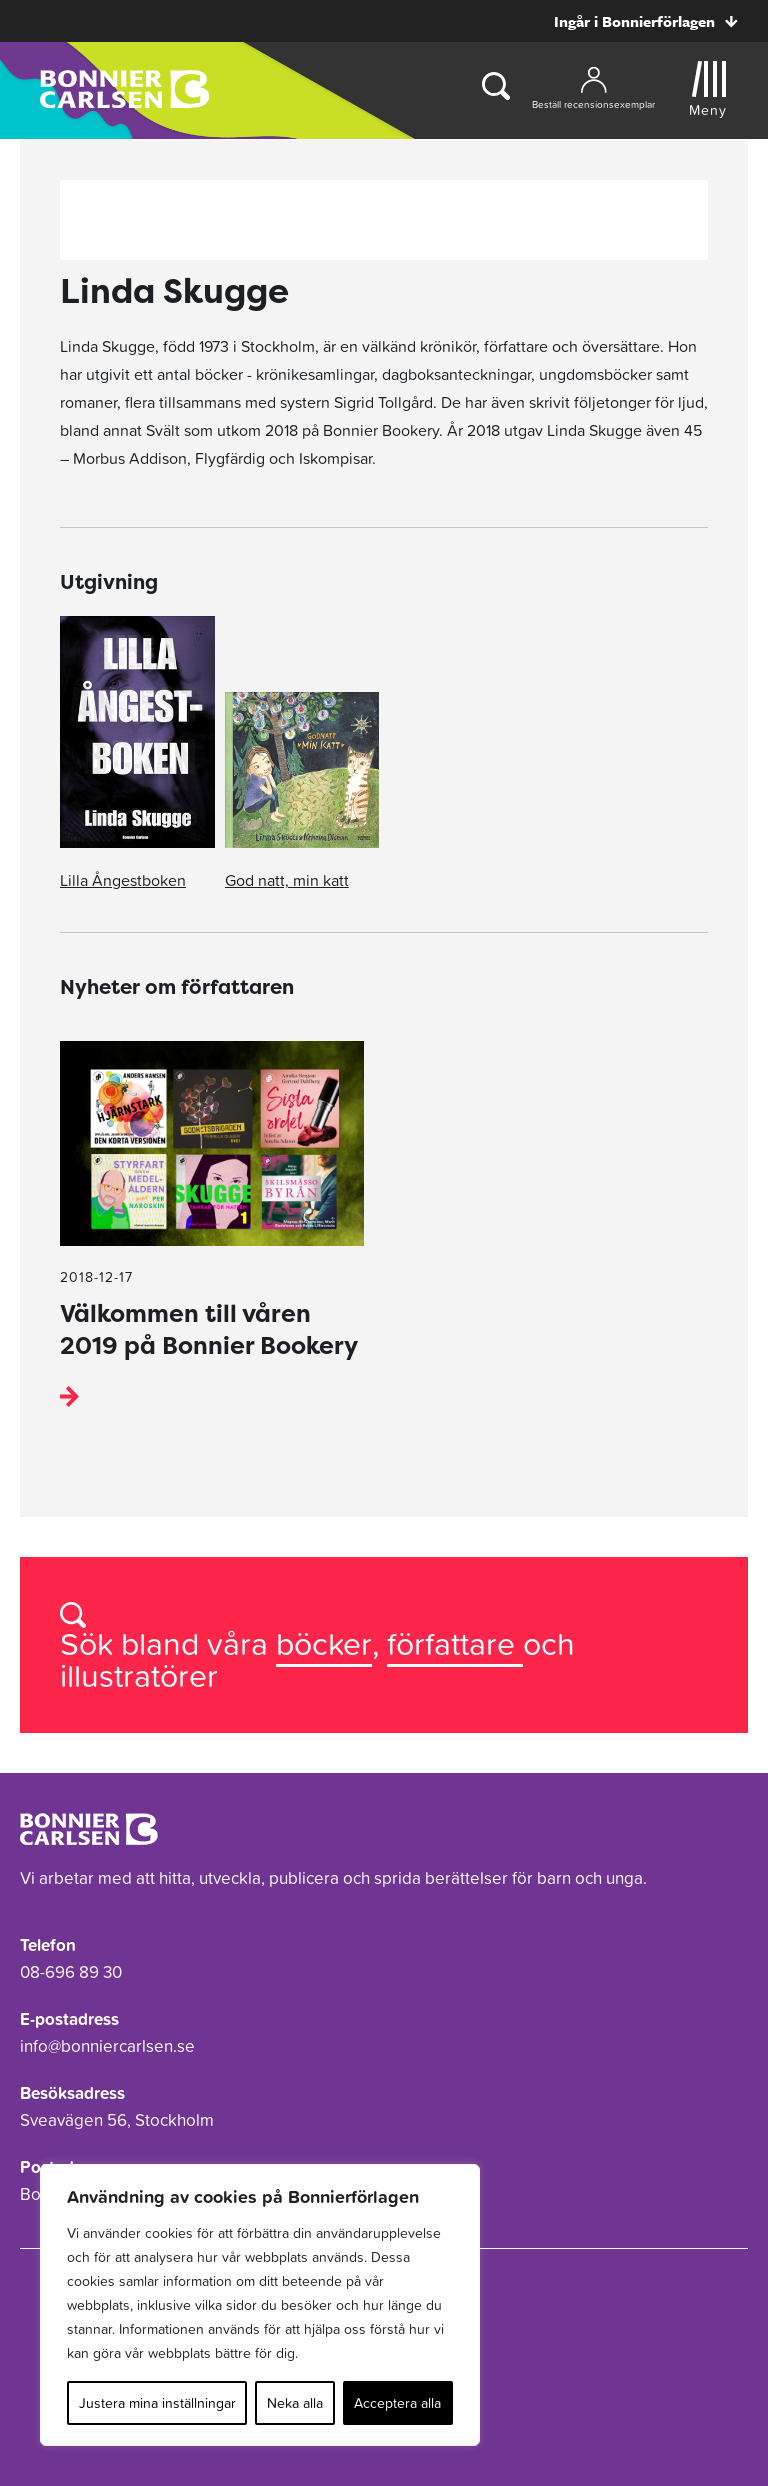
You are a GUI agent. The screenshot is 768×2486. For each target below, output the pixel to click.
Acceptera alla (397, 2403)
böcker (324, 1643)
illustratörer (139, 1675)
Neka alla (295, 2403)
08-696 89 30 (71, 1972)
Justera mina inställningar (157, 2403)
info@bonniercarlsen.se (107, 2046)
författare (455, 1643)
